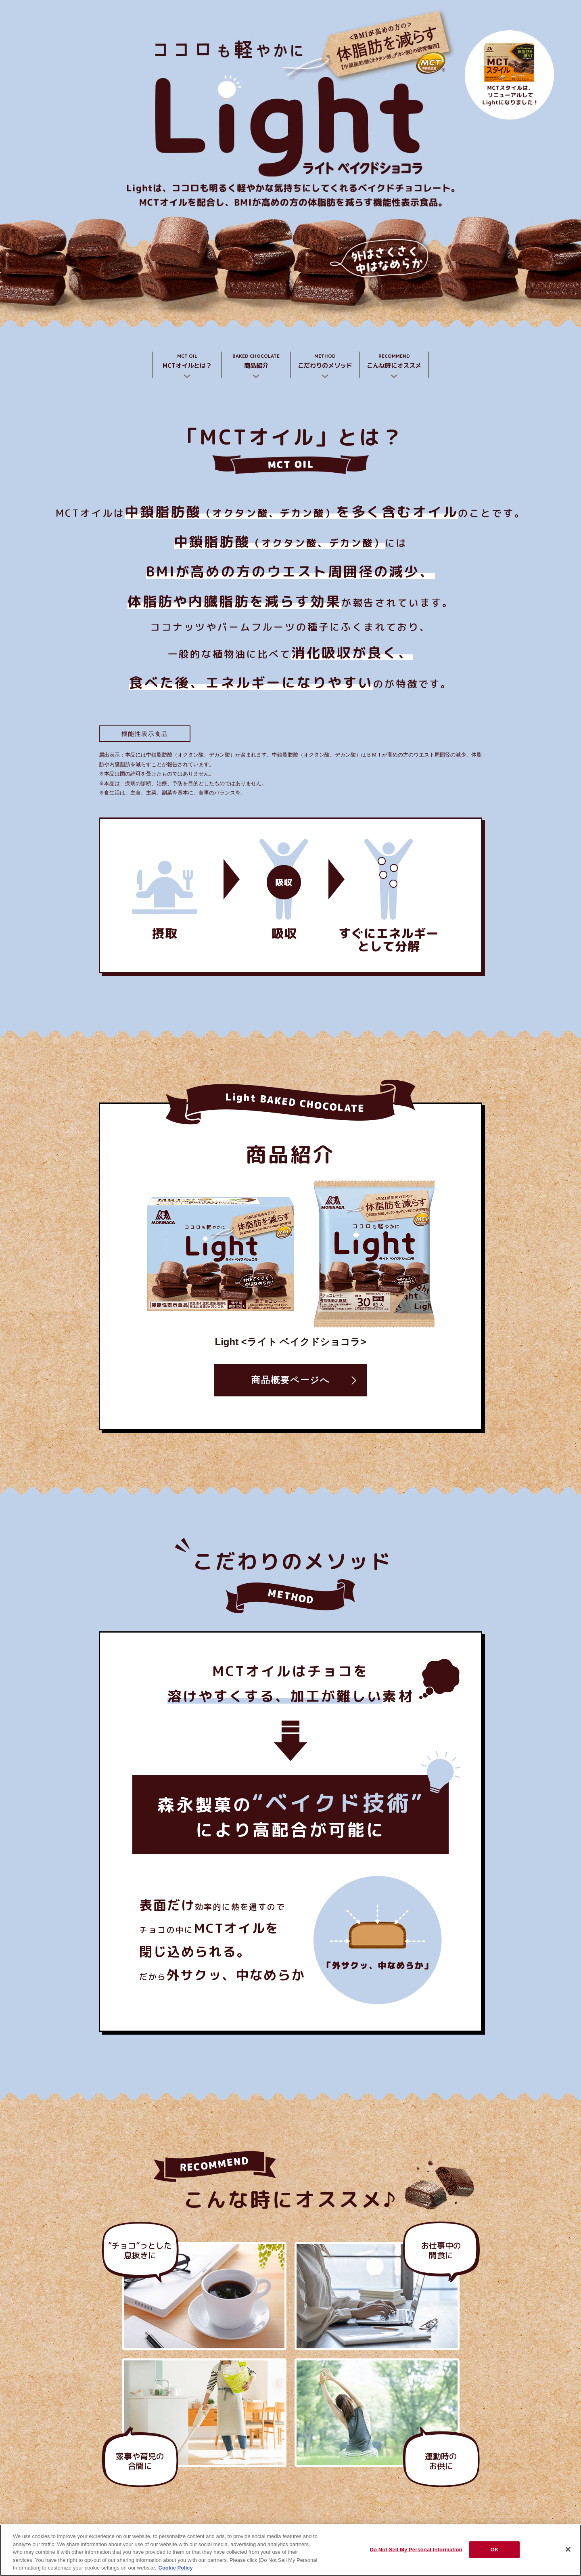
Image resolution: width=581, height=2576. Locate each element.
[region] (290, 2550)
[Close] (568, 2549)
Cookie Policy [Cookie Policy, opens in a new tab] (176, 2568)
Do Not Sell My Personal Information (416, 2550)
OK (495, 2550)
